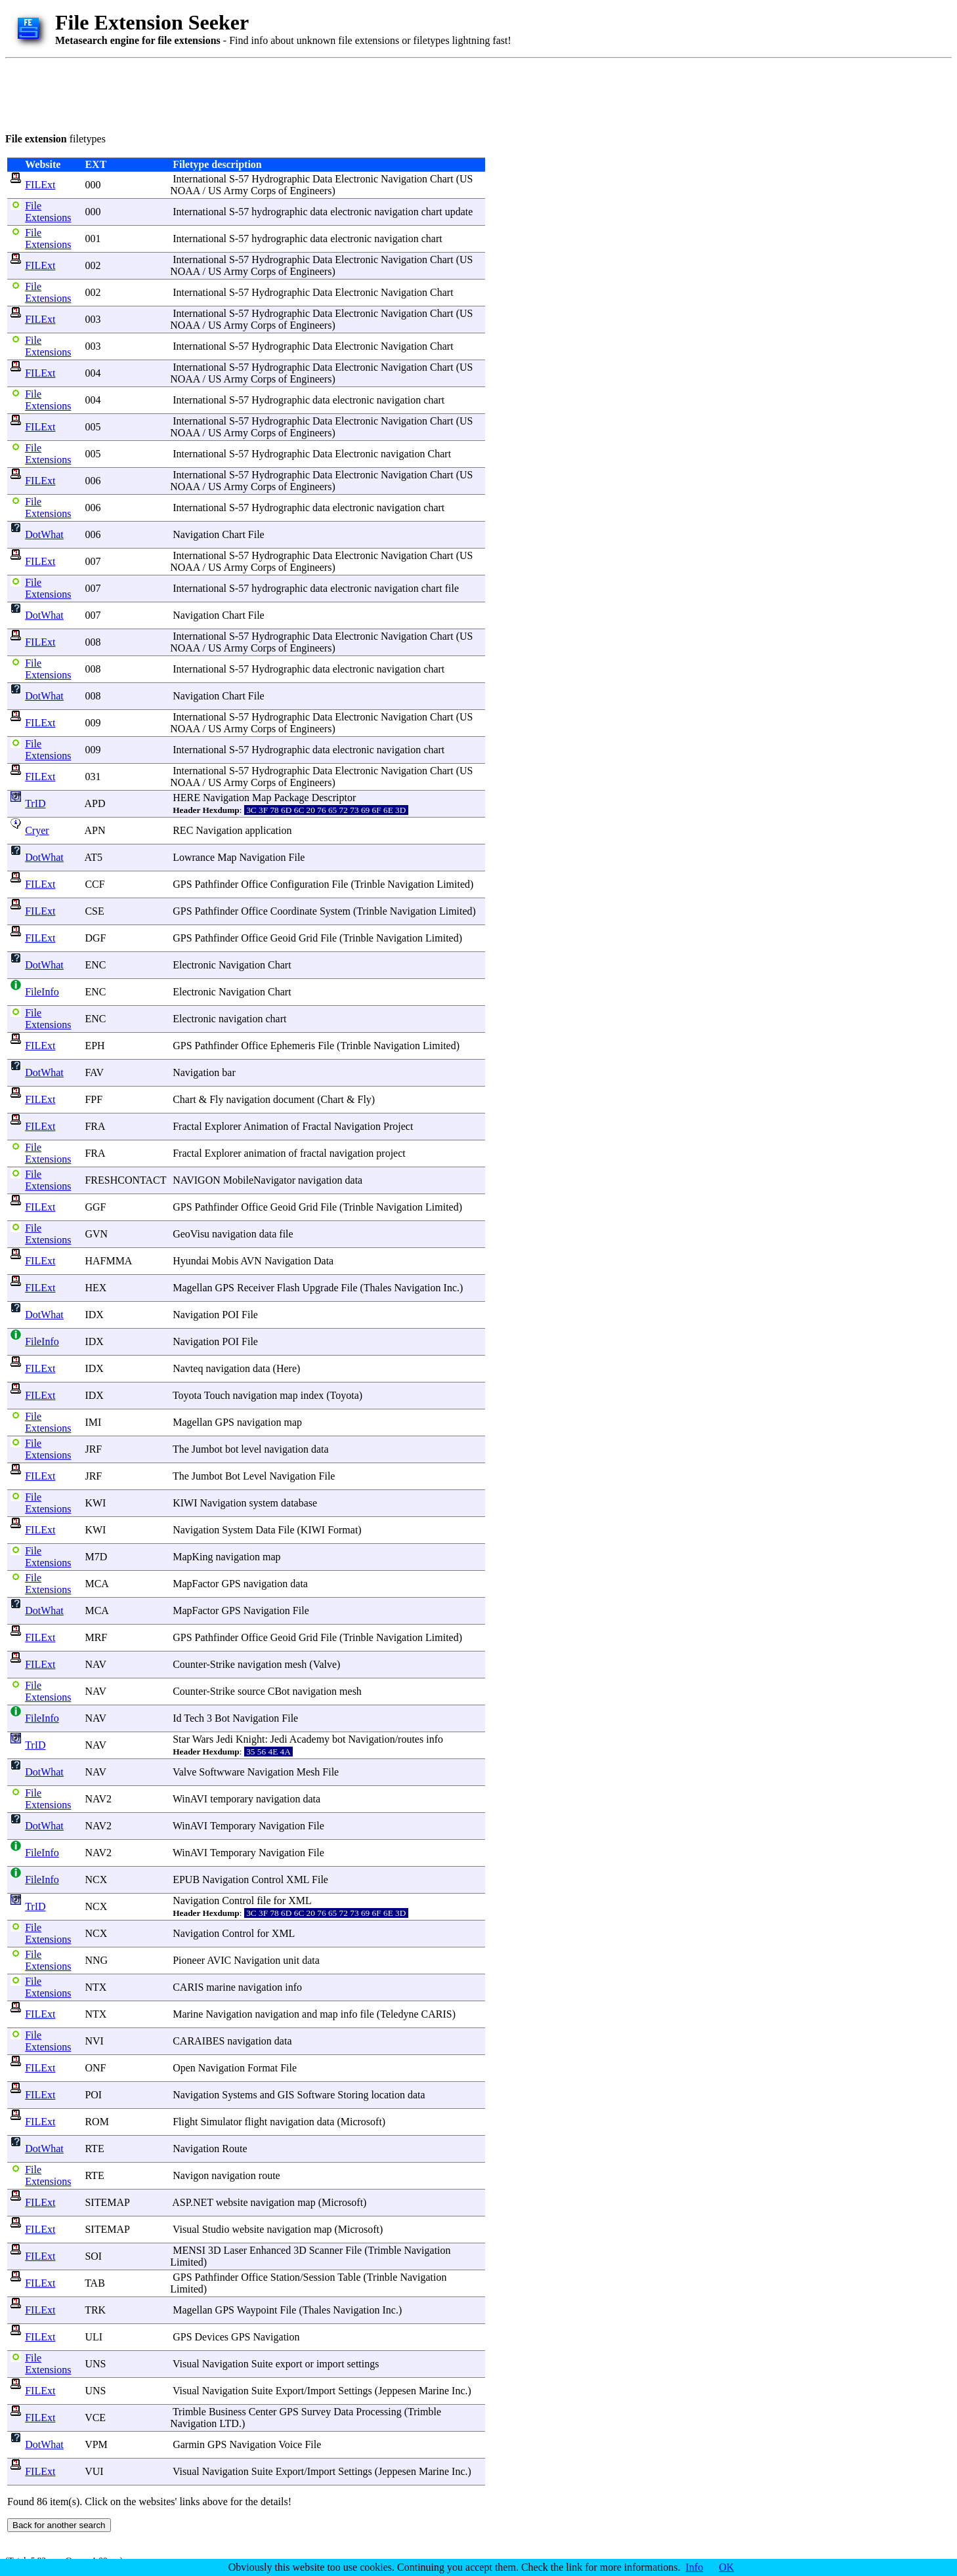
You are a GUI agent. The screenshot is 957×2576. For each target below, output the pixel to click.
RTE (94, 2148)
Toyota (187, 1395)
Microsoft (361, 2121)
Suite (262, 2363)
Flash (288, 1287)
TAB (95, 2283)
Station (285, 2277)
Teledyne (399, 2014)
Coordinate (293, 911)
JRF (93, 1449)
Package (291, 797)
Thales (378, 1287)
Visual (186, 2229)
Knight (250, 1739)
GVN (96, 1233)
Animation (266, 1126)
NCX (96, 1879)
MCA (96, 1583)
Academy (309, 1739)
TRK (95, 2310)
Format (343, 1529)
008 (92, 642)
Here (286, 1368)
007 (92, 561)
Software (316, 2094)
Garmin (189, 2444)
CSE (94, 911)
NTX (95, 1987)
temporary (231, 1798)
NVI (94, 2040)
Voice (290, 2444)
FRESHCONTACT (125, 1180)
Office (254, 884)
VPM (96, 2444)
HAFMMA (108, 1260)
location (388, 2094)
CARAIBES (198, 2040)
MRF (96, 1637)
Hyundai (191, 1260)
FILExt (40, 184)
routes (410, 1739)
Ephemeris (292, 1045)
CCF (94, 884)
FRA (94, 1126)
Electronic (356, 178)
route (269, 2175)
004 (92, 373)
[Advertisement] (244, 93)
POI (93, 2094)
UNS (95, 2363)
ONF (95, 2067)
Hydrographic (280, 178)
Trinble (369, 884)
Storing (352, 2094)
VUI (94, 2471)
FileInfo (42, 991)
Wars (202, 1739)
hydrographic (279, 211)
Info (695, 2567)
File (256, 534)
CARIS (188, 1987)
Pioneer (189, 1960)
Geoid (283, 938)
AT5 (94, 857)
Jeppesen (397, 2390)
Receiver (255, 1287)
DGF (95, 938)
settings (363, 2363)
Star (181, 1739)
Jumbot (207, 1449)
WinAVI (190, 1798)
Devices (212, 2336)
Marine (188, 2014)
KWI (95, 1502)
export (289, 2363)
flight (256, 2121)
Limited (453, 884)
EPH (94, 1045)
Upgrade (321, 1287)
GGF (95, 1207)
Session (319, 2277)
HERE (186, 797)
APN (95, 830)
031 (92, 776)
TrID (35, 803)
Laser (235, 2250)
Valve (325, 1664)
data (319, 211)
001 (92, 238)
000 (92, 184)
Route (234, 2148)
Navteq (188, 1368)
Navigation (404, 178)
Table (348, 2277)
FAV (94, 1072)
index (312, 1395)
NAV (95, 1664)
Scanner (326, 2250)
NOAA (185, 190)
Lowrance (194, 857)
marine (220, 1987)
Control (267, 1879)
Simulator (221, 2121)
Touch (217, 1395)
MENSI (189, 2250)
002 (92, 265)
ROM (96, 2121)
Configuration (300, 884)
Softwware (221, 1771)
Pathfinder (217, 884)
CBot (279, 1691)
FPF (93, 1099)
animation (265, 1153)
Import (321, 2390)
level (251, 1449)
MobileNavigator (259, 1180)
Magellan (192, 1287)
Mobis (224, 1260)
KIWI (185, 1502)
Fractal (187, 1126)
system (263, 1502)
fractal (313, 1153)
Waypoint (257, 2310)
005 (92, 426)
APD (95, 803)
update (459, 211)
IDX (94, 1314)
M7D (96, 1556)
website (232, 2202)
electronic (351, 211)
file (452, 588)
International (199, 178)
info (434, 1739)
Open (184, 2067)
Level (254, 1476)
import (330, 2363)
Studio (216, 2229)
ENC (95, 964)
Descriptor (334, 797)
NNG (96, 1960)
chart (431, 211)
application (268, 830)
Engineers (310, 190)
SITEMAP (107, 2202)
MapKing (193, 1556)
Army (236, 190)
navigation (396, 211)
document (293, 1099)
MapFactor (196, 1583)
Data (322, 178)
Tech (194, 1718)
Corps (263, 190)
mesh (296, 1664)
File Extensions (48, 211)
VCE (95, 2417)
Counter (189, 1664)
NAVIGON (197, 1180)
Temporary (233, 1825)
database (299, 1502)
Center (263, 2411)
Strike (222, 1664)
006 (92, 480)
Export (290, 2390)
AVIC (219, 1960)
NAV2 (98, 1798)
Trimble (384, 2250)
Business (227, 2411)
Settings (355, 2390)
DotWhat (44, 534)
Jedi (224, 1739)
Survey (316, 2411)
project (390, 1153)
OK (726, 2567)
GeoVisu (191, 1233)
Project (398, 1126)
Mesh (308, 1771)
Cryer (37, 830)
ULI (93, 2336)
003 (92, 319)
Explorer (223, 1126)
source (251, 1691)
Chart (442, 178)
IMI (93, 1422)
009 (92, 722)
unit (291, 1960)
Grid (308, 938)
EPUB (186, 1879)
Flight (185, 2121)
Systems (239, 2094)
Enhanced (270, 2250)
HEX (95, 1287)
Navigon (191, 2175)
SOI (93, 2256)
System (335, 911)
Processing (378, 2411)
